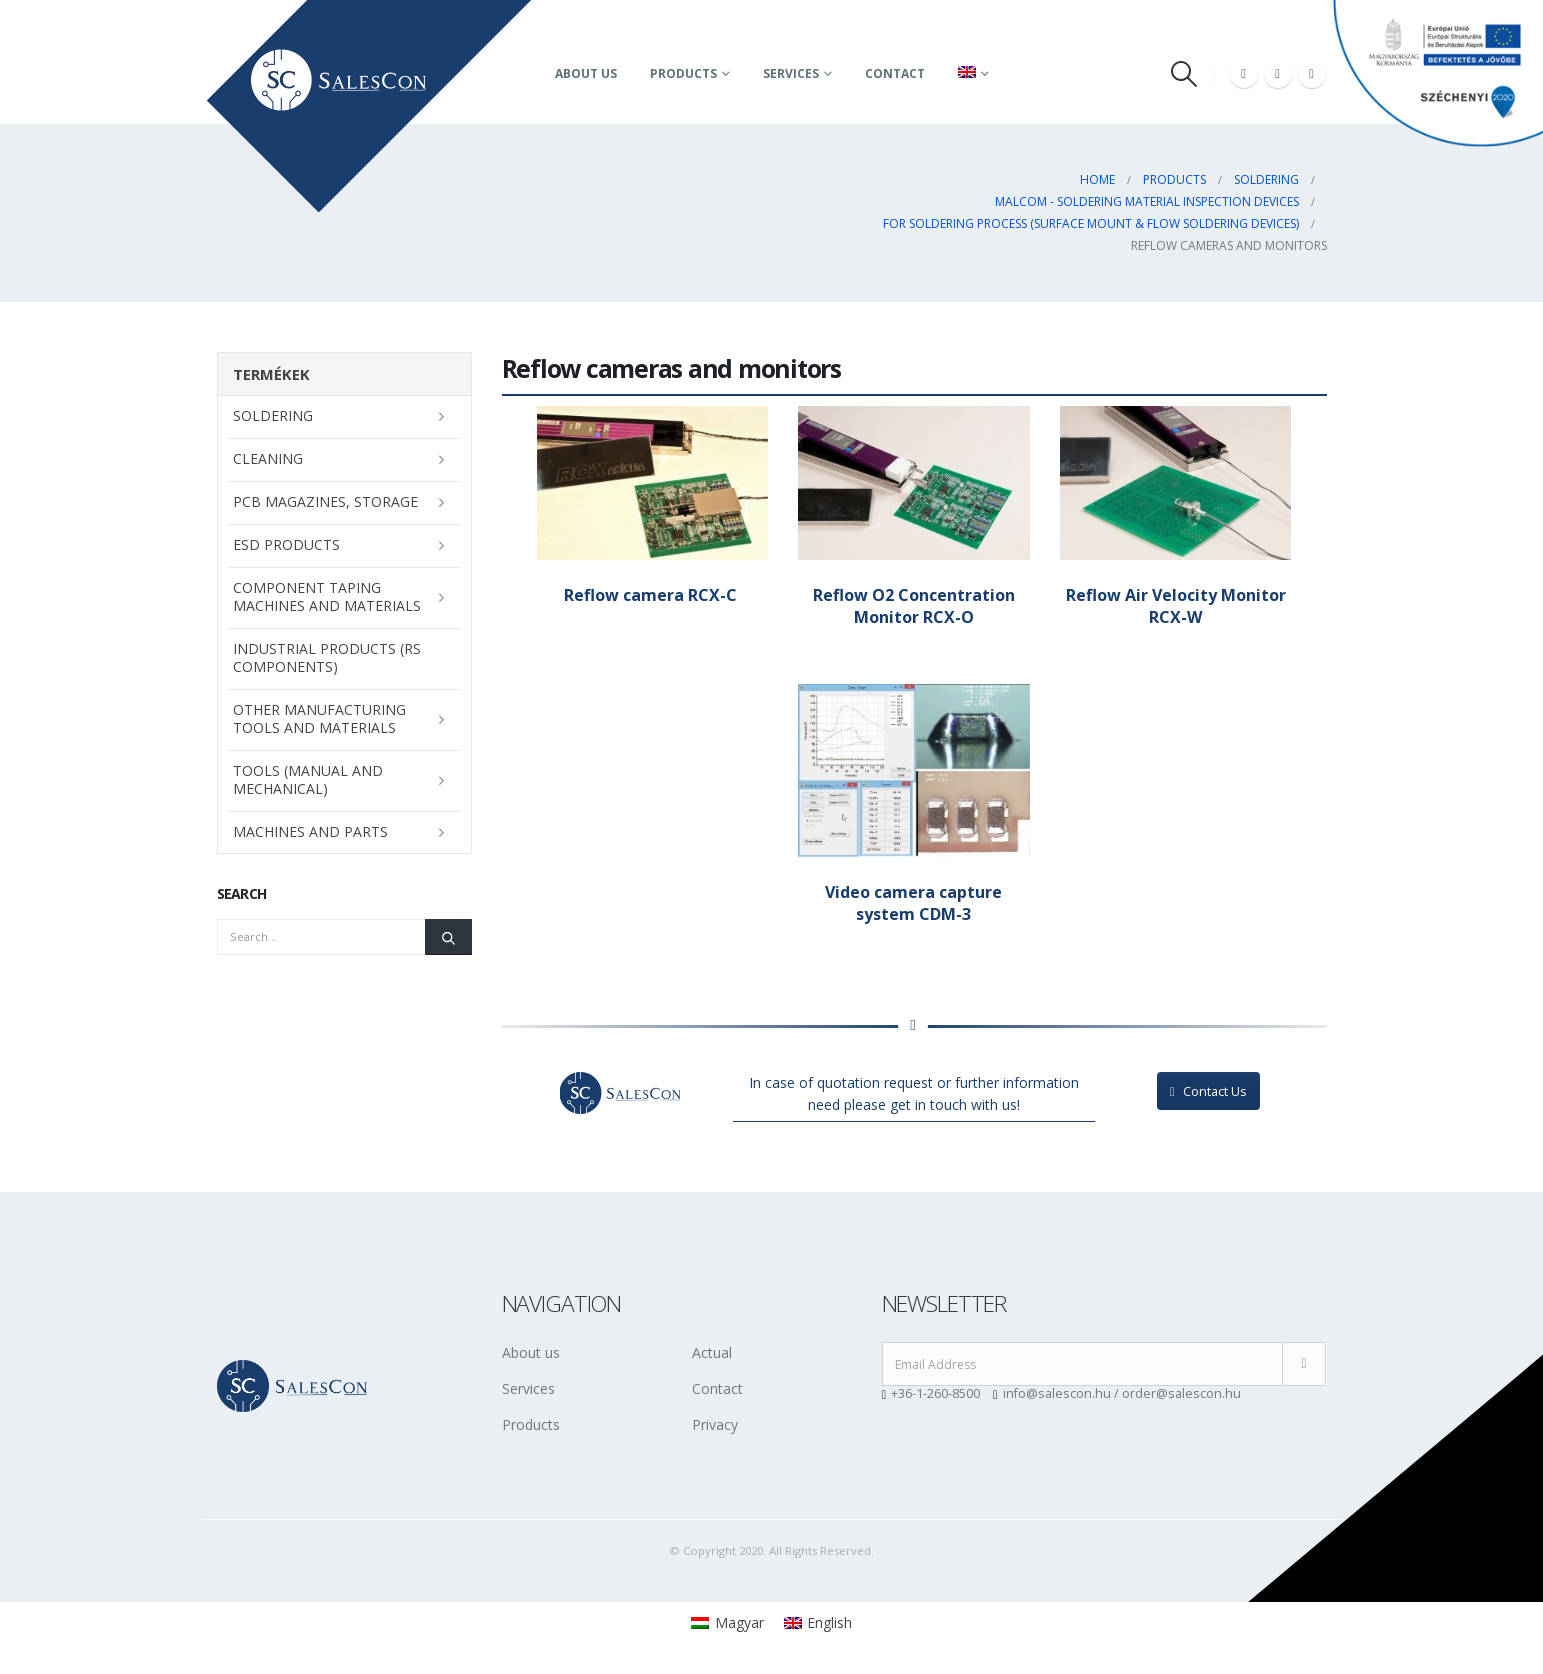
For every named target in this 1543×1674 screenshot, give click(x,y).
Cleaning (268, 458)
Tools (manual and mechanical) (308, 779)
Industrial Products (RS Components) (327, 657)
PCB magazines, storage (325, 501)
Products (683, 73)
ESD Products (286, 544)
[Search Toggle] (1183, 74)
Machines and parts (310, 831)
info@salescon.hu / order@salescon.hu (1122, 1393)
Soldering (273, 415)
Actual (712, 1352)
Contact (895, 73)
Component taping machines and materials (327, 596)
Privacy (715, 1424)
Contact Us (1208, 1091)
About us (586, 73)
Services (791, 73)
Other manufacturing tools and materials (319, 718)
